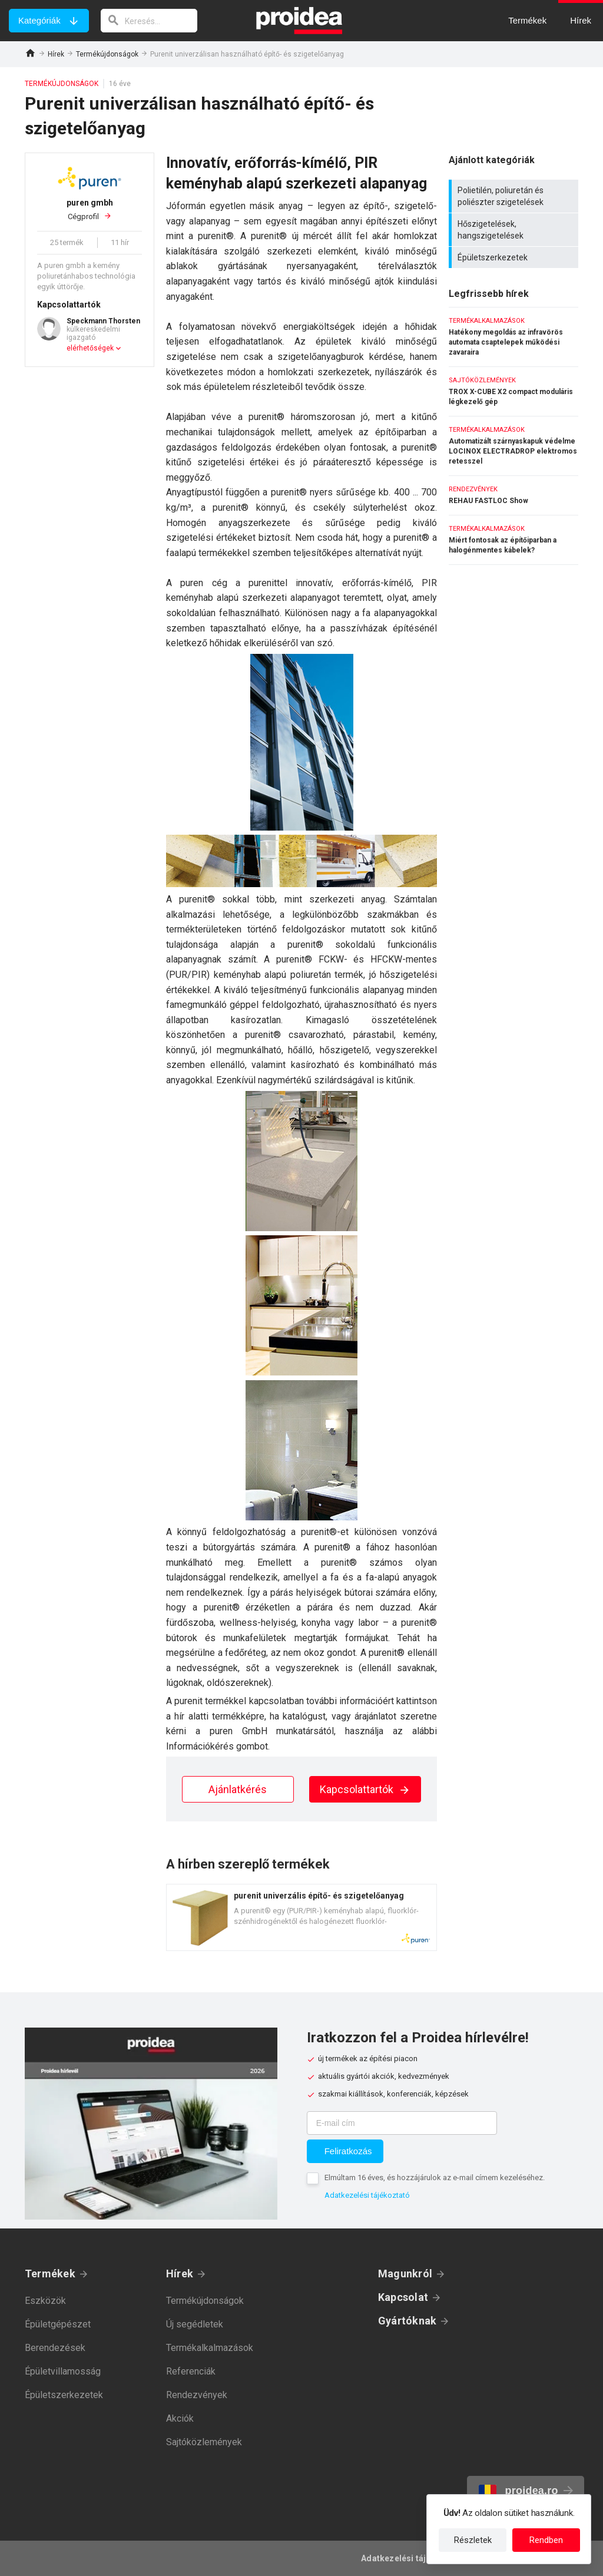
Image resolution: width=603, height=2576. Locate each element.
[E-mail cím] (402, 2123)
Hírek (56, 54)
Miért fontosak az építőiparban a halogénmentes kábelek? (513, 539)
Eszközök (45, 2300)
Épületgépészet (58, 2324)
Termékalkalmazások (209, 2347)
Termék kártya (301, 1917)
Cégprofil (89, 209)
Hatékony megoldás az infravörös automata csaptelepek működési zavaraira (513, 336)
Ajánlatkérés (237, 1789)
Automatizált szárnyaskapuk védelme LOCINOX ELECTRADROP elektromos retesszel (513, 445)
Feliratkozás (348, 2151)
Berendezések (55, 2347)
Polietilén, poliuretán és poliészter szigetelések (515, 196)
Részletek (473, 2540)
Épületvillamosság (63, 2371)
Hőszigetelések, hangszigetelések (515, 229)
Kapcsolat (403, 2297)
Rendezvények (196, 2394)
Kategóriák (39, 20)
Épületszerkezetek (515, 257)
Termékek (50, 2273)
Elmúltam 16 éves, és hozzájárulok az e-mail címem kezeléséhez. (434, 2177)
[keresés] (149, 20)
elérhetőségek (90, 348)
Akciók (180, 2418)
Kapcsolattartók (365, 1789)
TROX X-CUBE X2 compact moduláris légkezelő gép (513, 391)
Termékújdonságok (107, 54)
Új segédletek (194, 2324)
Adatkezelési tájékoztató (367, 2195)
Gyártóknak (407, 2320)
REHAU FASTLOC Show (513, 495)
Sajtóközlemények (204, 2442)
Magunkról (405, 2273)
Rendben (546, 2540)
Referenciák (191, 2371)
